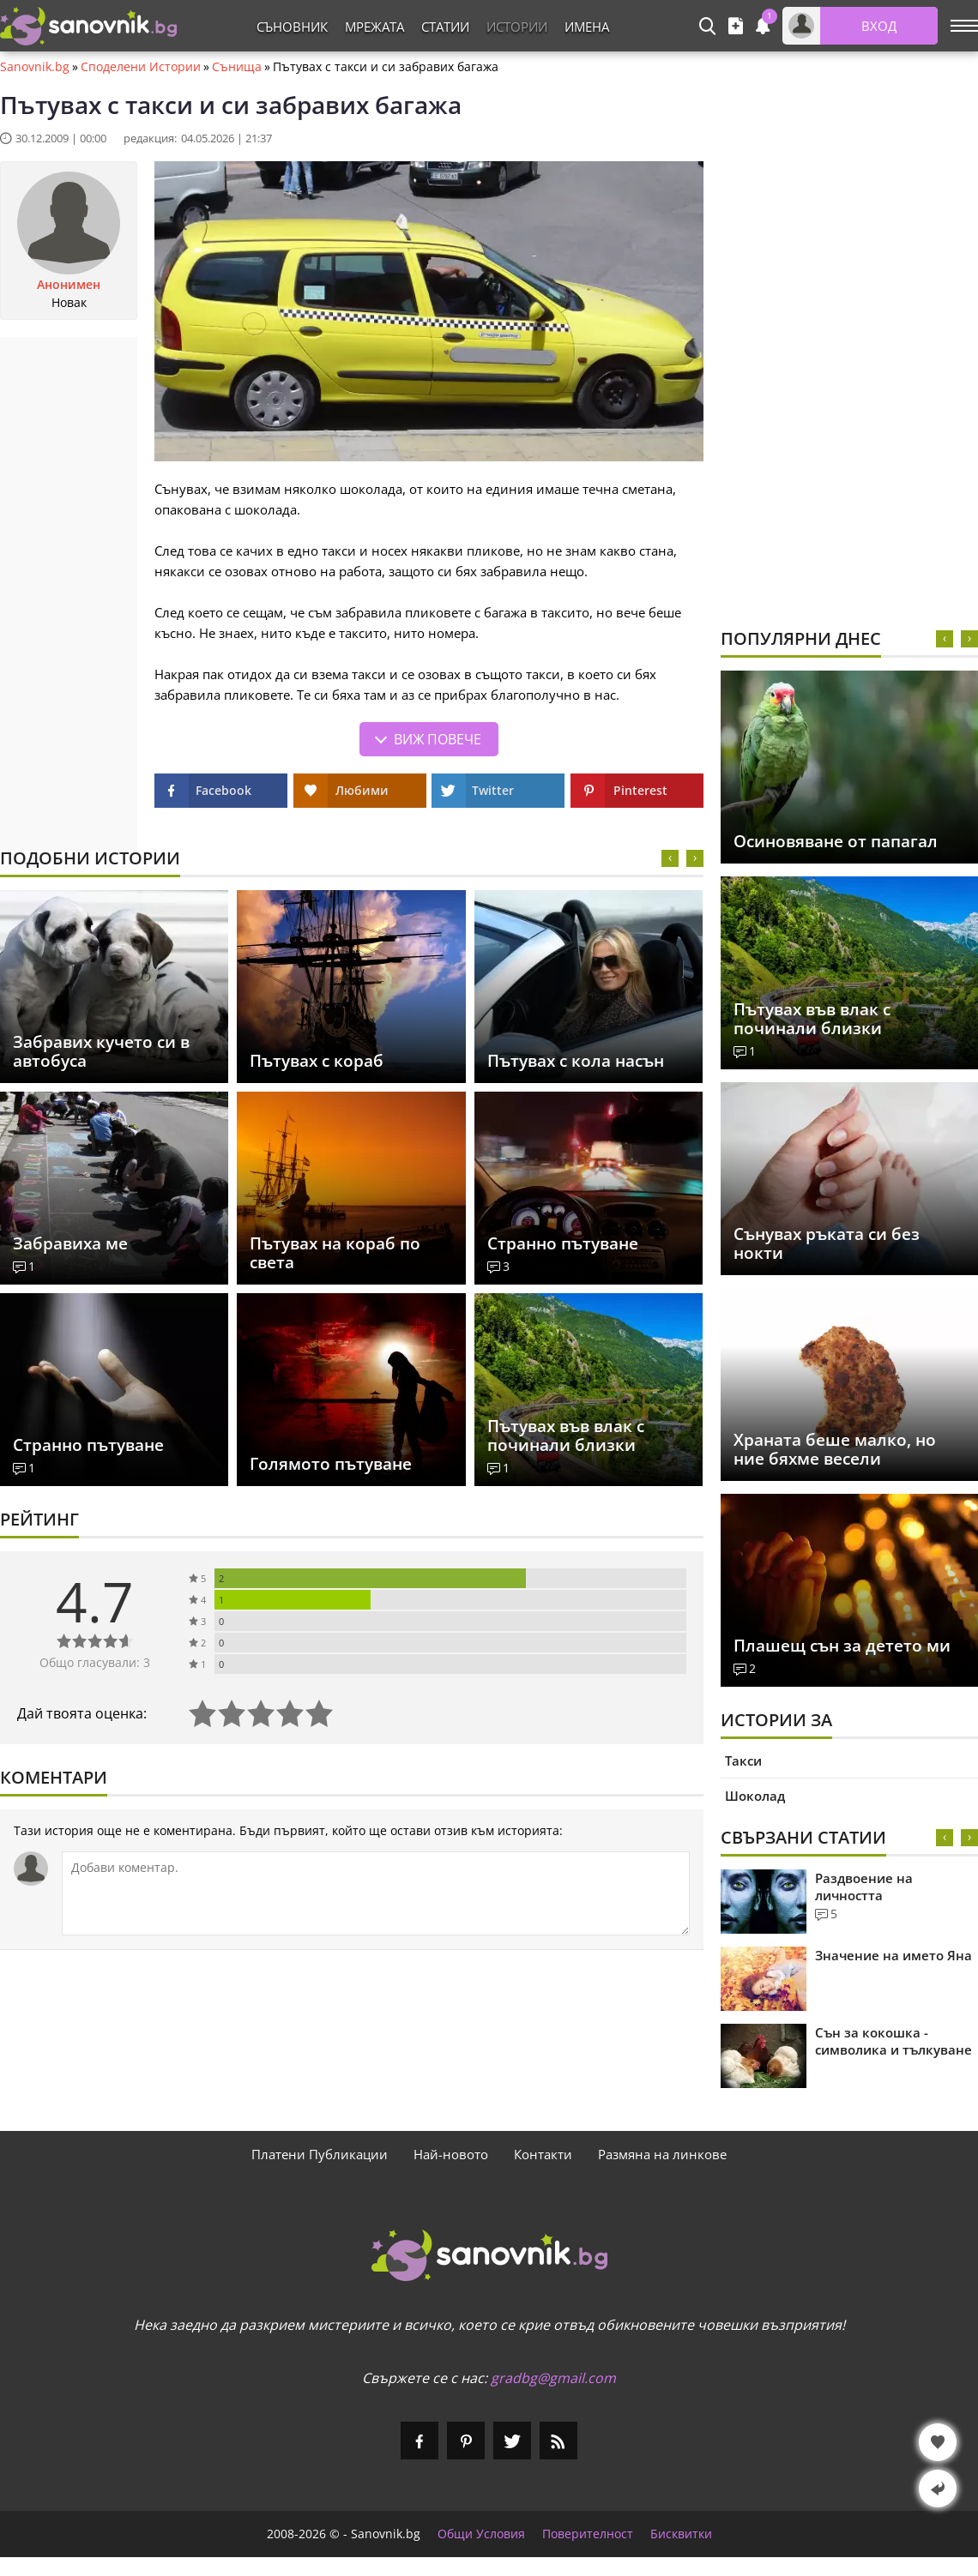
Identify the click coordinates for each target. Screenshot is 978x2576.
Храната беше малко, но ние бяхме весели (835, 1449)
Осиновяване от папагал (836, 841)
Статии (445, 26)
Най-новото (451, 2154)
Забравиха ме (70, 1243)
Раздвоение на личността (864, 1886)
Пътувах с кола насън (575, 1061)
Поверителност (587, 2534)
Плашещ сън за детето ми (842, 1645)
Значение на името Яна (893, 1955)
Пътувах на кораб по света (335, 1252)
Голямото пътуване (331, 1464)
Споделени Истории (141, 67)
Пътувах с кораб (316, 1061)
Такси (743, 1760)
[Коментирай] (376, 1893)
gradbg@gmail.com (553, 2377)
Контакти (543, 2154)
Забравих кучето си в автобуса (101, 1051)
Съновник (292, 26)
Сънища (237, 67)
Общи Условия (481, 2534)
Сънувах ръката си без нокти (827, 1243)
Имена (586, 26)
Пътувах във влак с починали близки (565, 1435)
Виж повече (437, 739)
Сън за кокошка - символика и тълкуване (893, 2041)
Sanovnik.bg (34, 67)
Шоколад (755, 1795)
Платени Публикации (319, 2154)
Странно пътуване (562, 1243)
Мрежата (374, 26)
